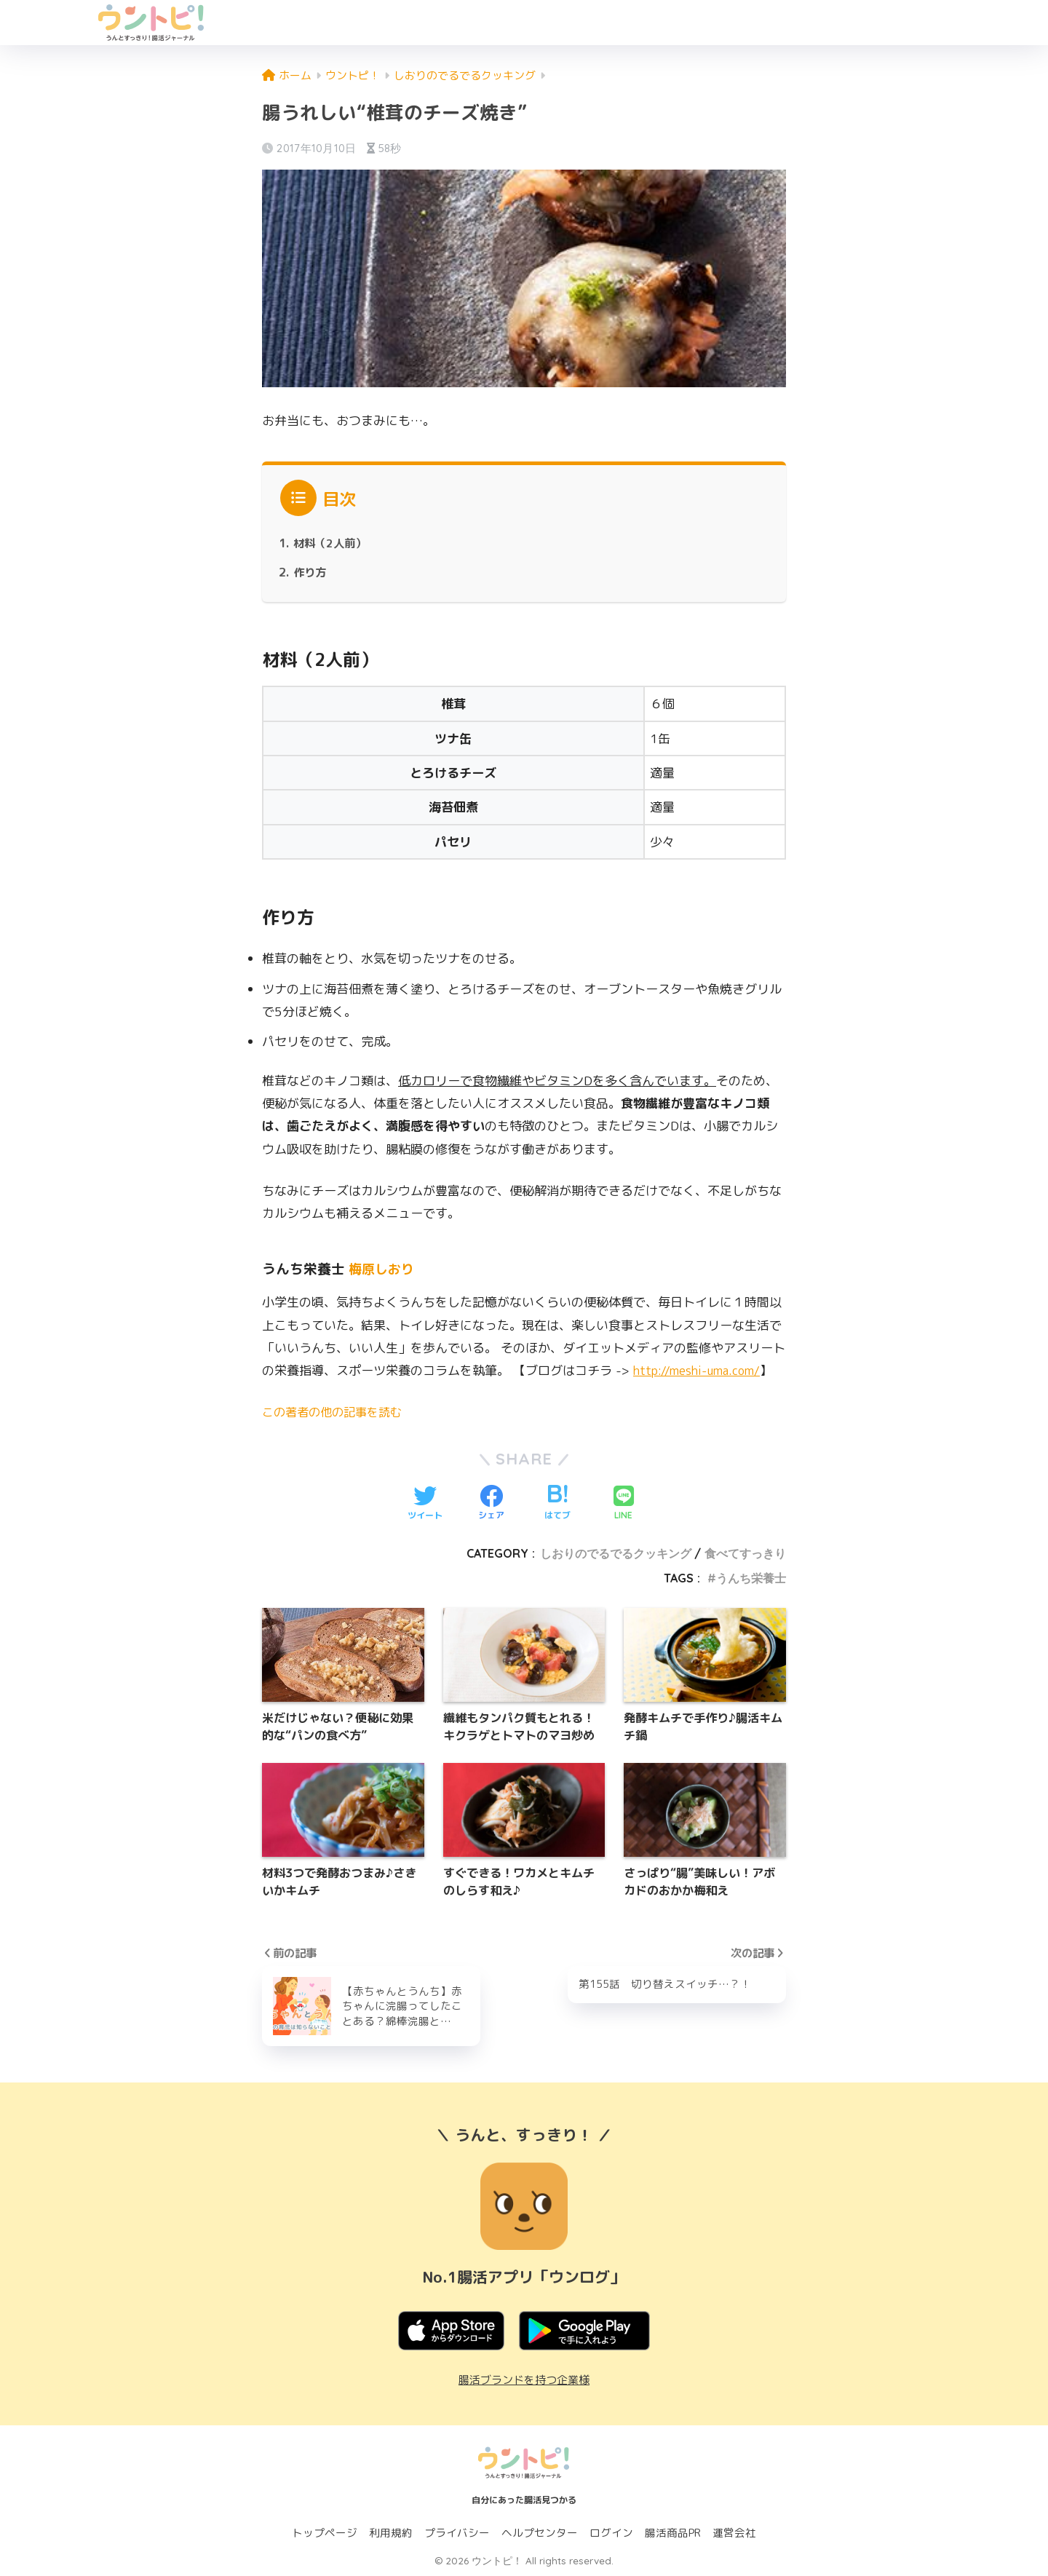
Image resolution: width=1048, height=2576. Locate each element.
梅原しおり (383, 1268)
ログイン (611, 2532)
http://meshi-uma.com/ (701, 1370)
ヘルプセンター (539, 2532)
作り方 (310, 572)
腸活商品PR (673, 2532)
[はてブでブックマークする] (557, 1503)
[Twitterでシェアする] (425, 1503)
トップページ (324, 2532)
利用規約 (391, 2532)
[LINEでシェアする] (624, 1503)
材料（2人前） (331, 543)
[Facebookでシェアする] (491, 1503)
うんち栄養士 (751, 1578)
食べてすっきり (745, 1552)
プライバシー (457, 2532)
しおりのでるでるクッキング (615, 1552)
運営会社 (734, 2532)
